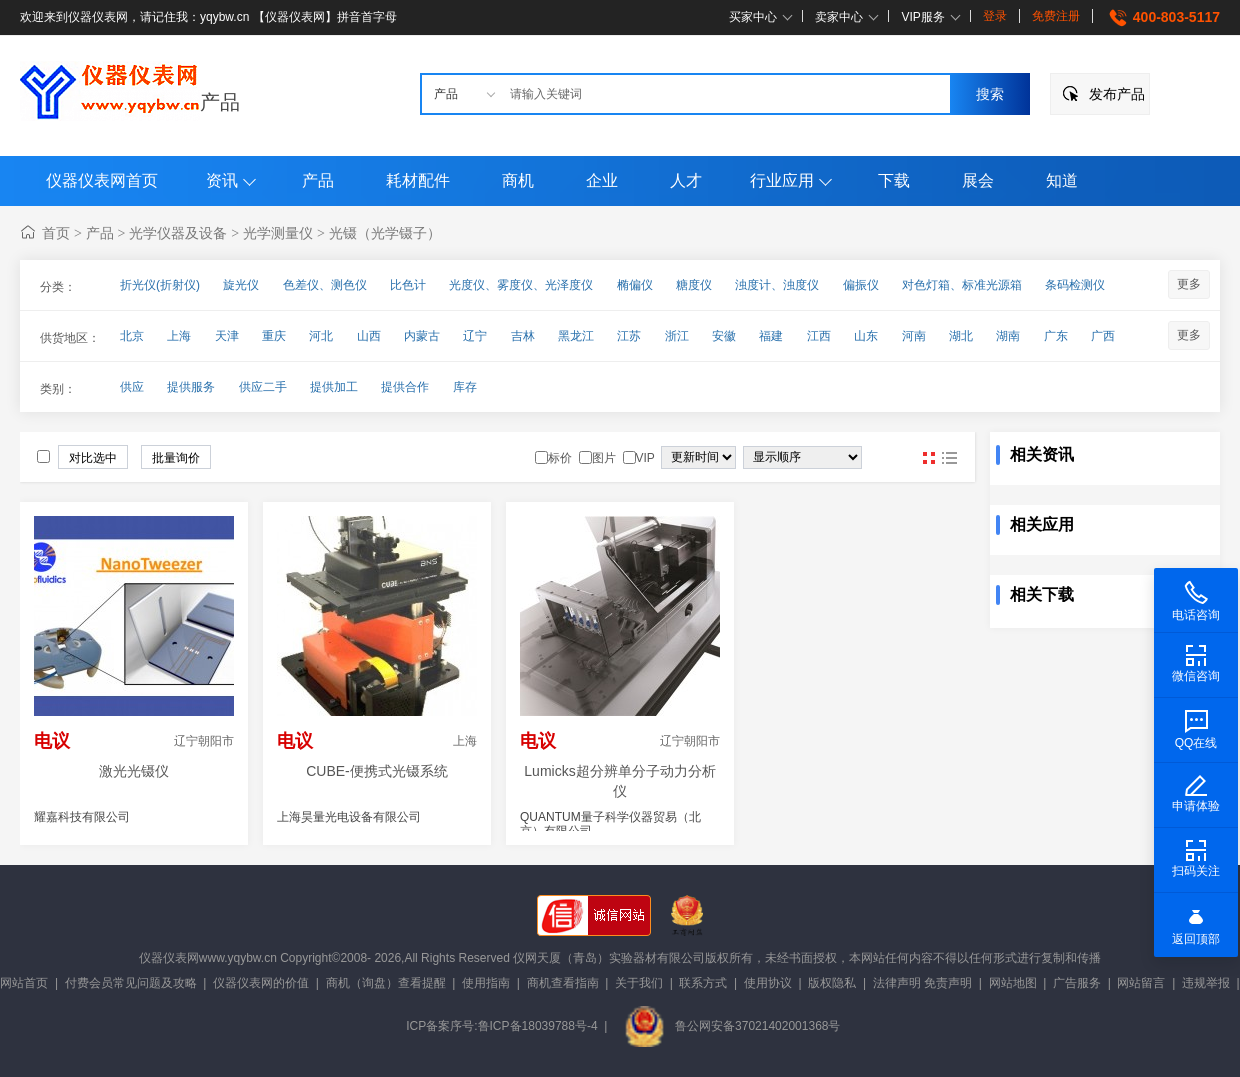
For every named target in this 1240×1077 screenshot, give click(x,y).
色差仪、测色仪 (325, 285)
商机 (518, 180)
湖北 (961, 336)
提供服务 (191, 387)
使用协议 (768, 983)
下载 (894, 180)
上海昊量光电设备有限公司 (349, 817)
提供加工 (334, 387)
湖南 (1008, 336)
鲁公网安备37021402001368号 (732, 1026)
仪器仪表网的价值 (261, 983)
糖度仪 (694, 285)
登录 (995, 16)
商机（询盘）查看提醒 (386, 983)
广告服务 (1077, 983)
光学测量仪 (278, 233)
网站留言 (1141, 983)
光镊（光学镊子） (385, 233)
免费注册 (1056, 16)
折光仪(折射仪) (160, 285)
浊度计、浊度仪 (777, 285)
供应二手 (263, 387)
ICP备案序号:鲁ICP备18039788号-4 (501, 1026)
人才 (686, 180)
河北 (321, 336)
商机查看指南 (563, 983)
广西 (1103, 336)
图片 (929, 458)
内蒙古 (422, 336)
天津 (227, 336)
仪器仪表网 (169, 958)
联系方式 (703, 983)
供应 (132, 387)
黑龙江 (576, 336)
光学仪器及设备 (178, 233)
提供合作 (405, 387)
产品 (220, 102)
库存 (465, 387)
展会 (978, 180)
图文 (949, 458)
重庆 (274, 336)
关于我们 (639, 983)
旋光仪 (241, 285)
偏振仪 (861, 285)
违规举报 (1206, 983)
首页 (56, 233)
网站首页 (24, 983)
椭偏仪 (635, 285)
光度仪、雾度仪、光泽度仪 (521, 285)
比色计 (408, 285)
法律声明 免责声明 (922, 983)
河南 (914, 336)
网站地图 (1013, 983)
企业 (602, 180)
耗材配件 (418, 180)
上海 (179, 336)
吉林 (523, 336)
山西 (369, 336)
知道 (1062, 180)
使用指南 (486, 983)
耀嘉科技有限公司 (82, 817)
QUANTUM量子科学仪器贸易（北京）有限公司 (610, 824)
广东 (1056, 336)
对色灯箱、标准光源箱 (962, 285)
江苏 (629, 336)
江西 (819, 336)
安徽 (724, 336)
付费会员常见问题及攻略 (131, 983)
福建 (771, 336)
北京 (132, 336)
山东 (866, 336)
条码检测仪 (1075, 285)
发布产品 (1117, 94)
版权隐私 (832, 983)
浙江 (677, 336)
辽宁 (475, 336)
